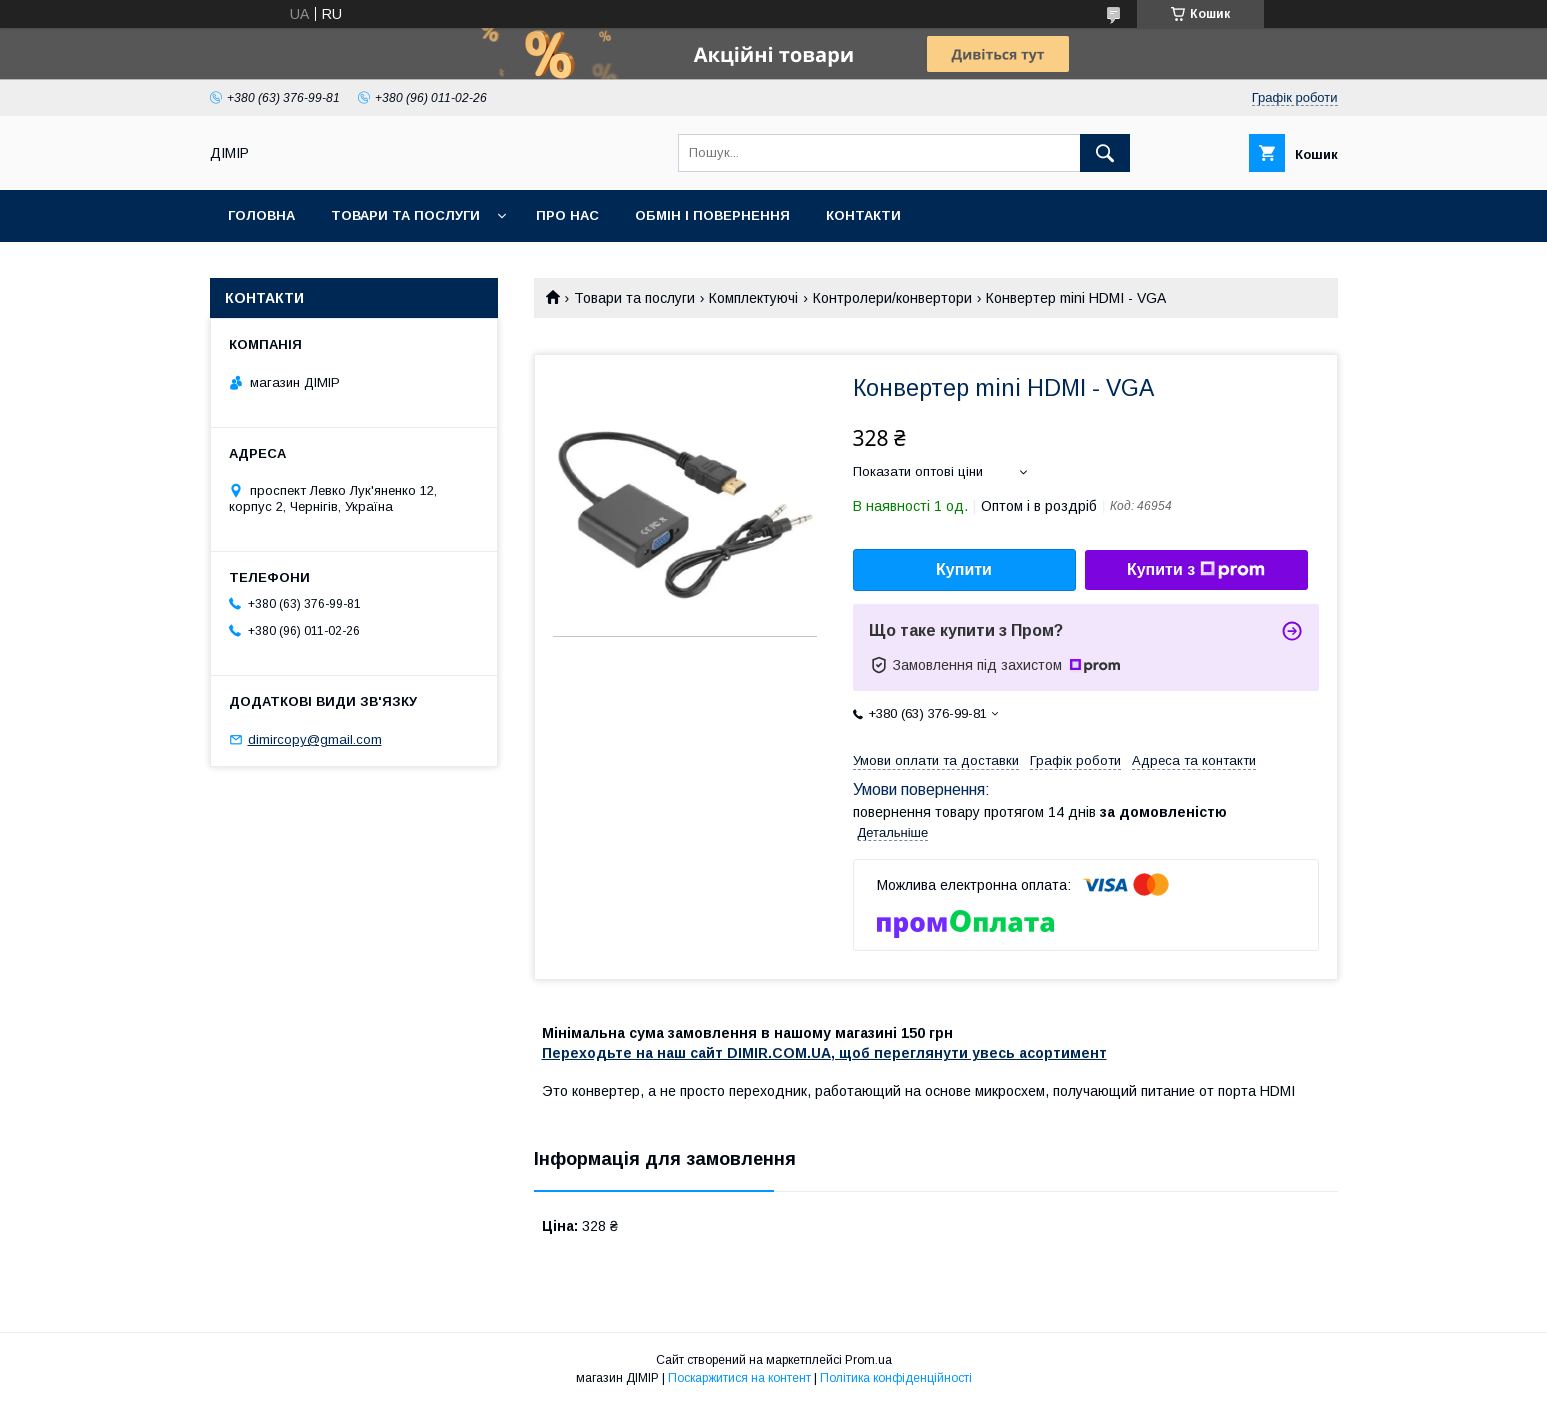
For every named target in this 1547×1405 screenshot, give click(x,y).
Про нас (567, 215)
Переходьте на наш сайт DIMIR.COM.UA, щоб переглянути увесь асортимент (824, 1053)
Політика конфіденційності (896, 1378)
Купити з (1196, 570)
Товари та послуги (405, 215)
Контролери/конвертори (892, 298)
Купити (964, 569)
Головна (261, 215)
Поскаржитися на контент (739, 1378)
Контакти (863, 215)
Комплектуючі (753, 298)
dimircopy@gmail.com (315, 739)
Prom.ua (868, 1360)
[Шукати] (1105, 153)
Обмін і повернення (712, 215)
